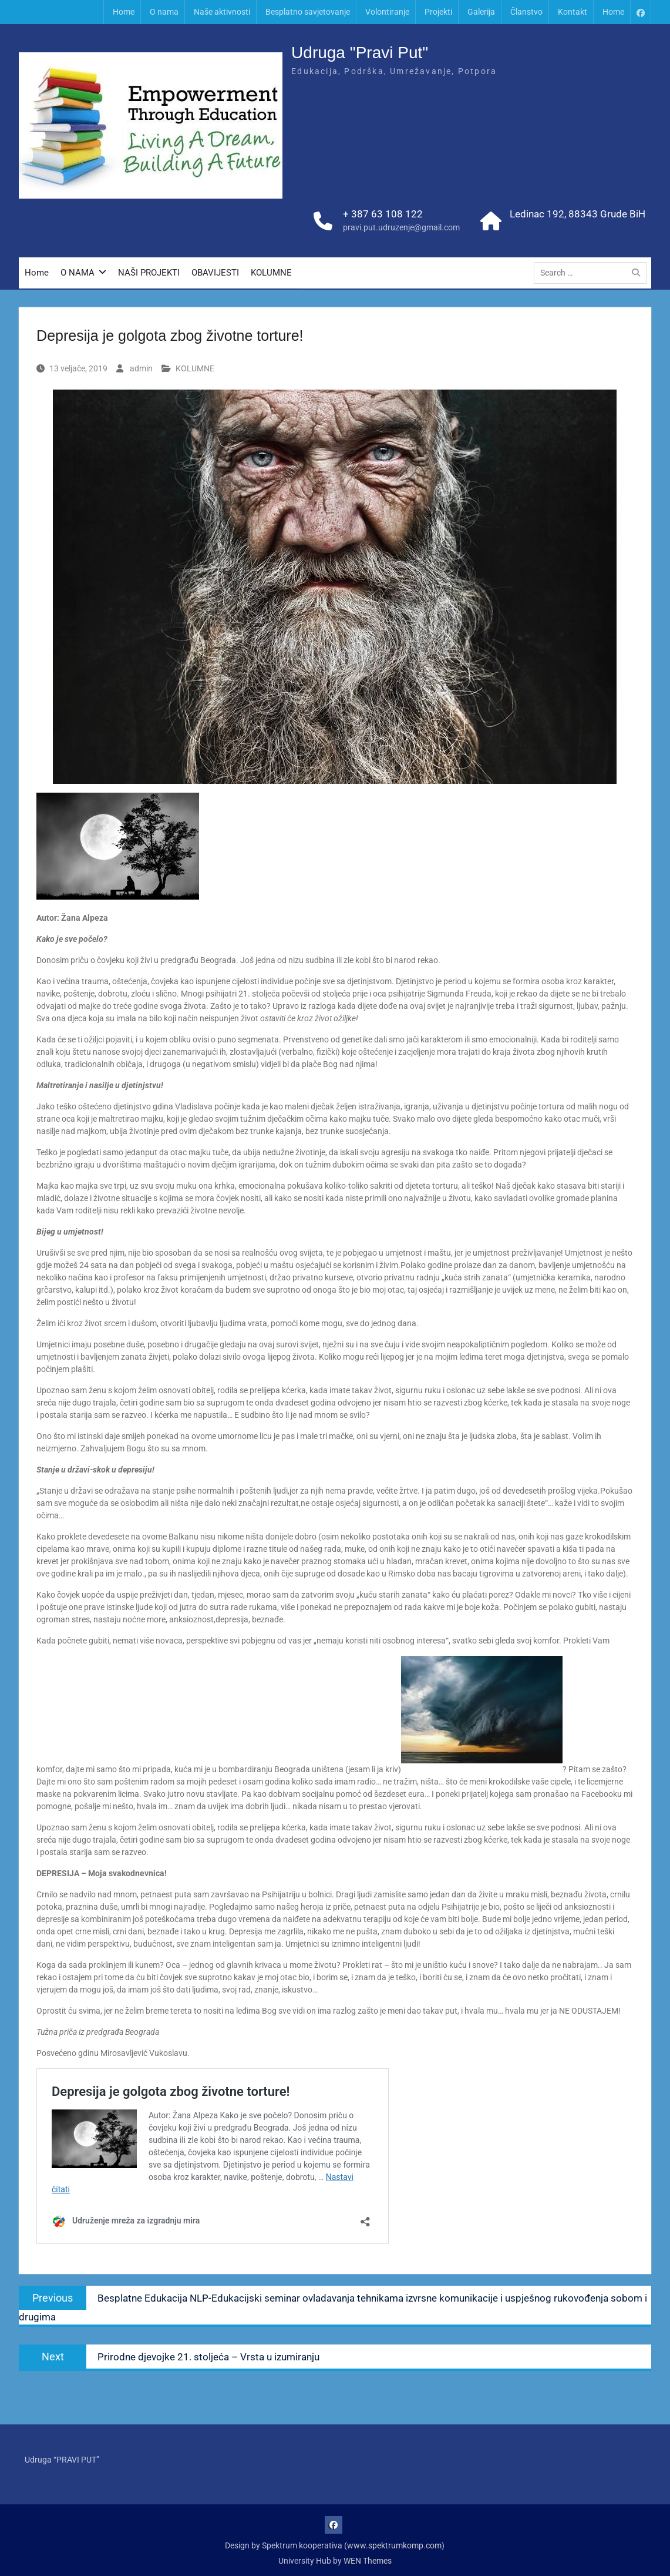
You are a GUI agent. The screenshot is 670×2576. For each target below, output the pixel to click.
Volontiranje (387, 11)
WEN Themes (368, 2560)
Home (123, 11)
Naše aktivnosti (222, 11)
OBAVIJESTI (215, 274)
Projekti (438, 11)
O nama (164, 11)
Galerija (481, 11)
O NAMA (77, 274)
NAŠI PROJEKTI (149, 274)
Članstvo (526, 11)
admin (141, 368)
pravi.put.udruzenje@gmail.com (401, 228)
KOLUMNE (271, 274)
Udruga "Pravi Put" (359, 54)
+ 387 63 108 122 (383, 215)
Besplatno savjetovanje (307, 11)
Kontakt (572, 11)
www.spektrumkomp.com (394, 2545)
